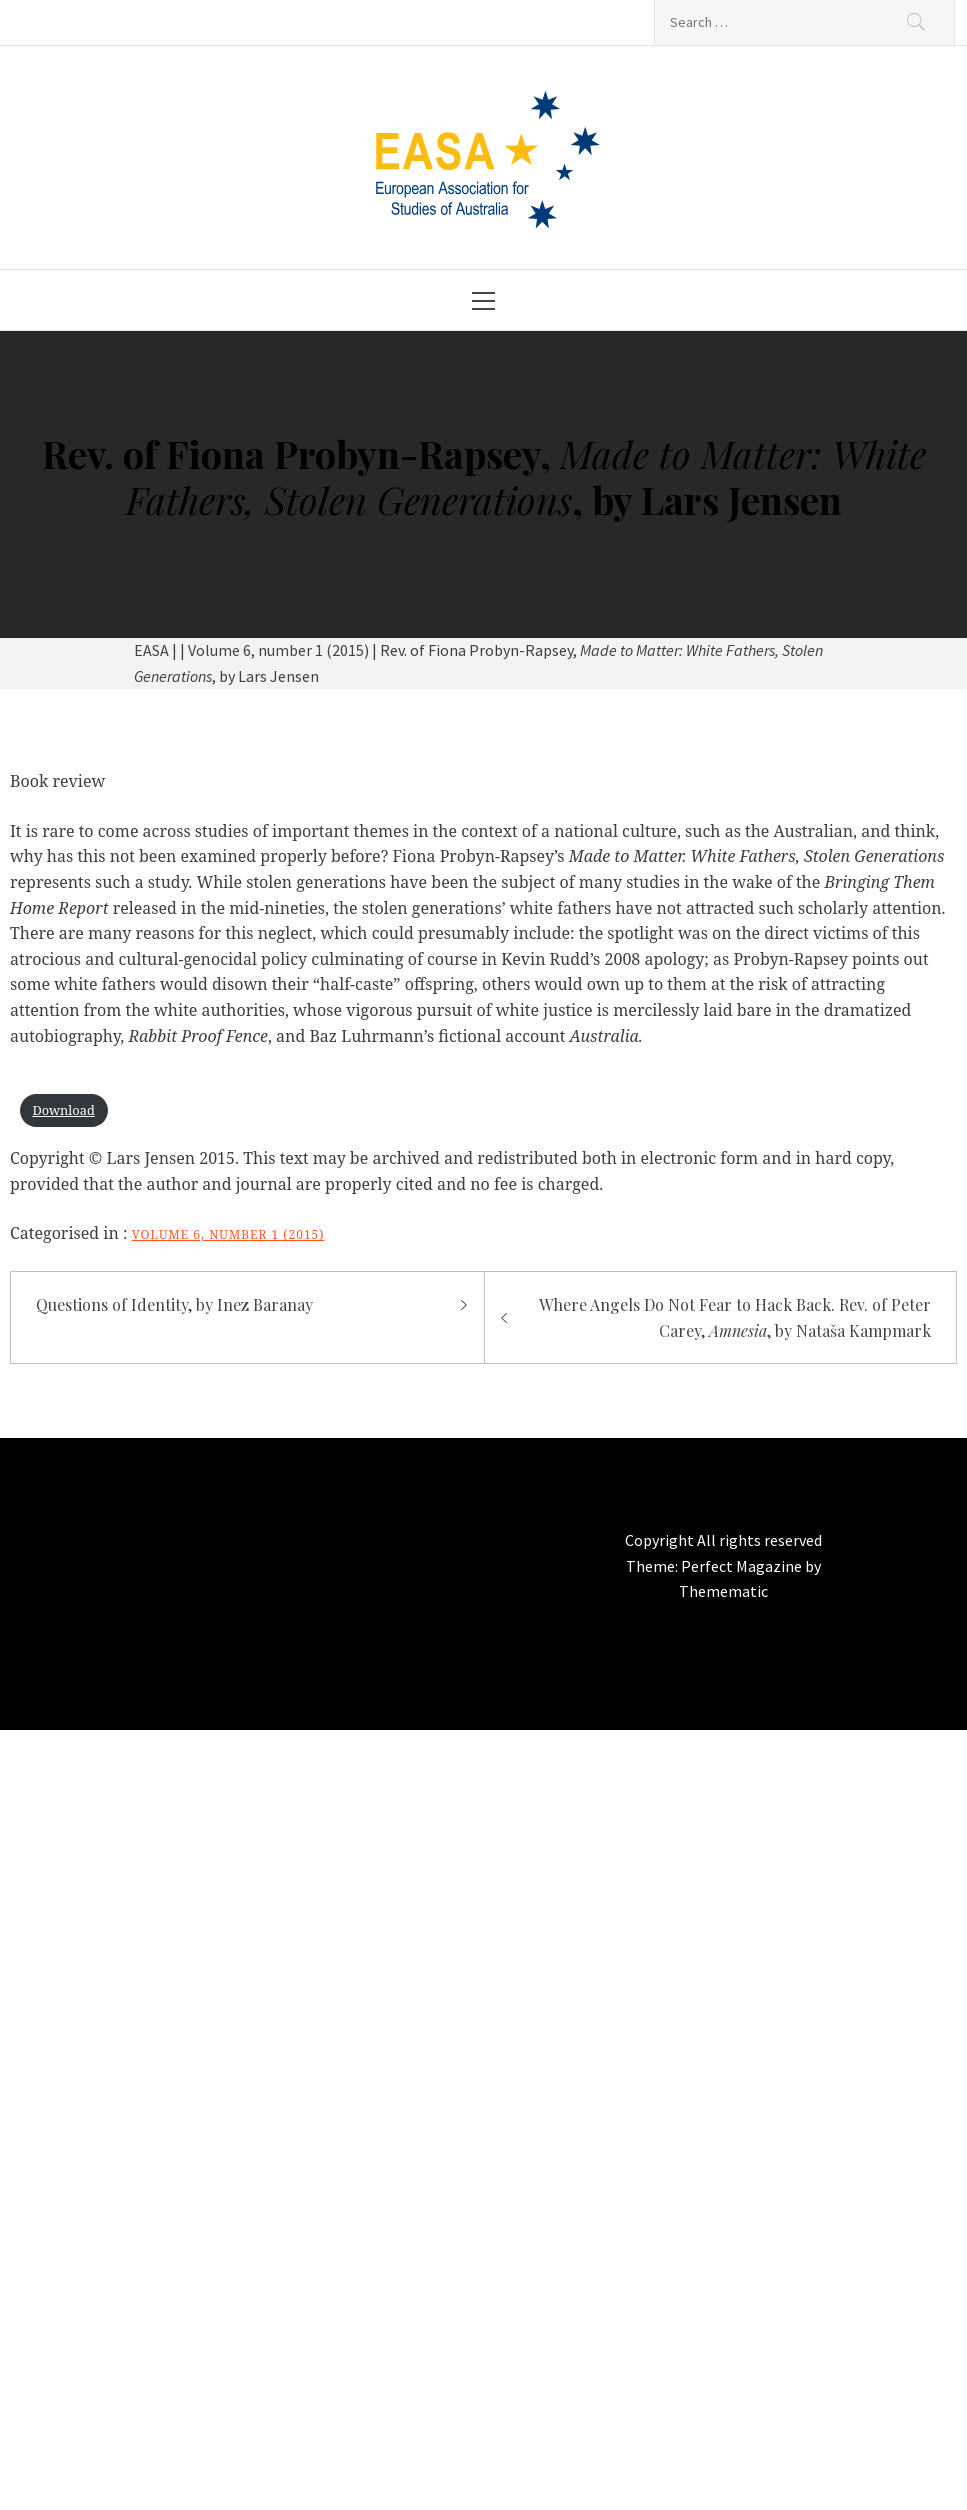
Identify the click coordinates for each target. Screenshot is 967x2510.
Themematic (723, 1591)
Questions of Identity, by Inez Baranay (174, 1304)
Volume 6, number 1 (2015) (228, 1234)
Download (63, 1110)
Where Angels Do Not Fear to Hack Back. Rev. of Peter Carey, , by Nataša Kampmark (735, 1317)
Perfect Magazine (743, 1566)
